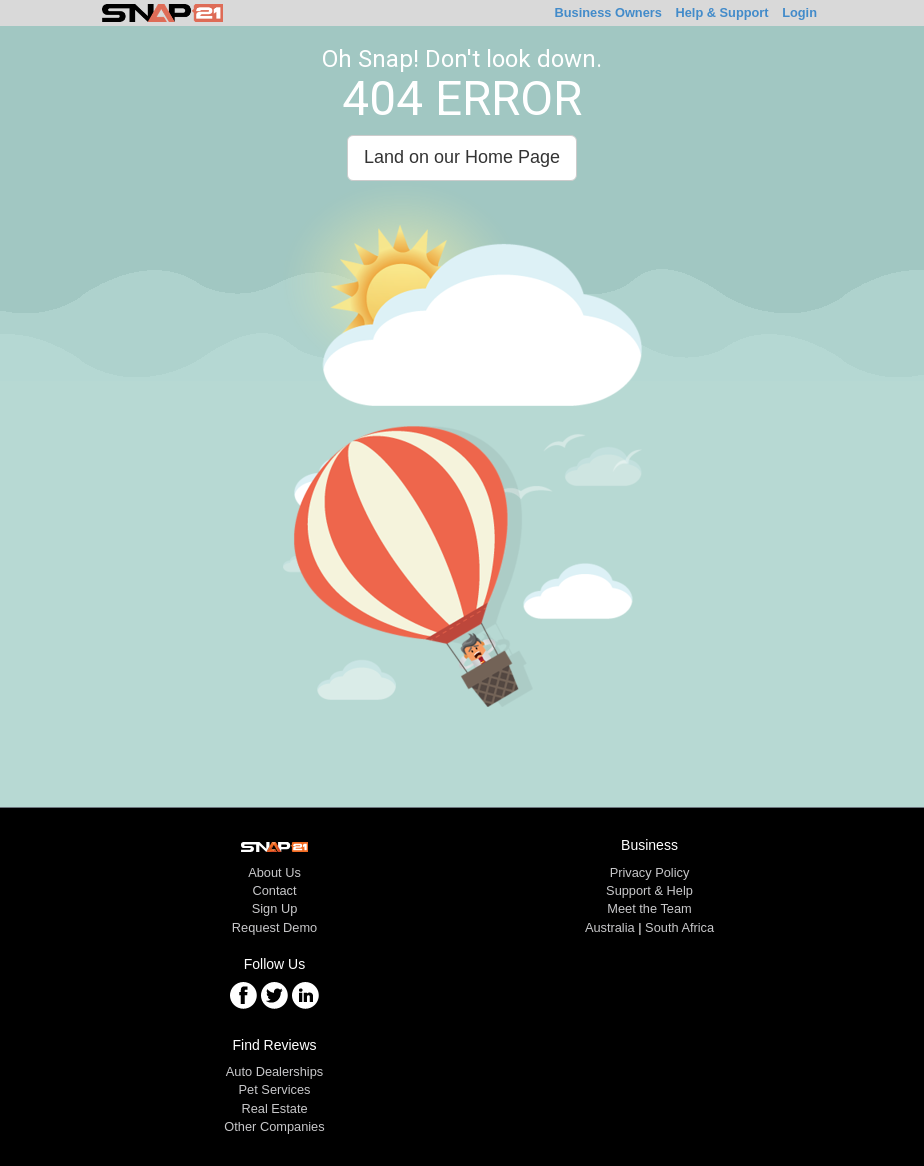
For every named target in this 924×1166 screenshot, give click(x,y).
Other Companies (274, 1126)
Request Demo (274, 927)
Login (799, 12)
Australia (610, 927)
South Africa (679, 927)
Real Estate (274, 1108)
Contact (274, 890)
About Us (274, 872)
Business (608, 12)
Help (721, 12)
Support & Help (649, 890)
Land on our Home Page (462, 157)
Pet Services (275, 1089)
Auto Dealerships (274, 1071)
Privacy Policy (650, 872)
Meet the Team (649, 908)
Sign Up (275, 908)
